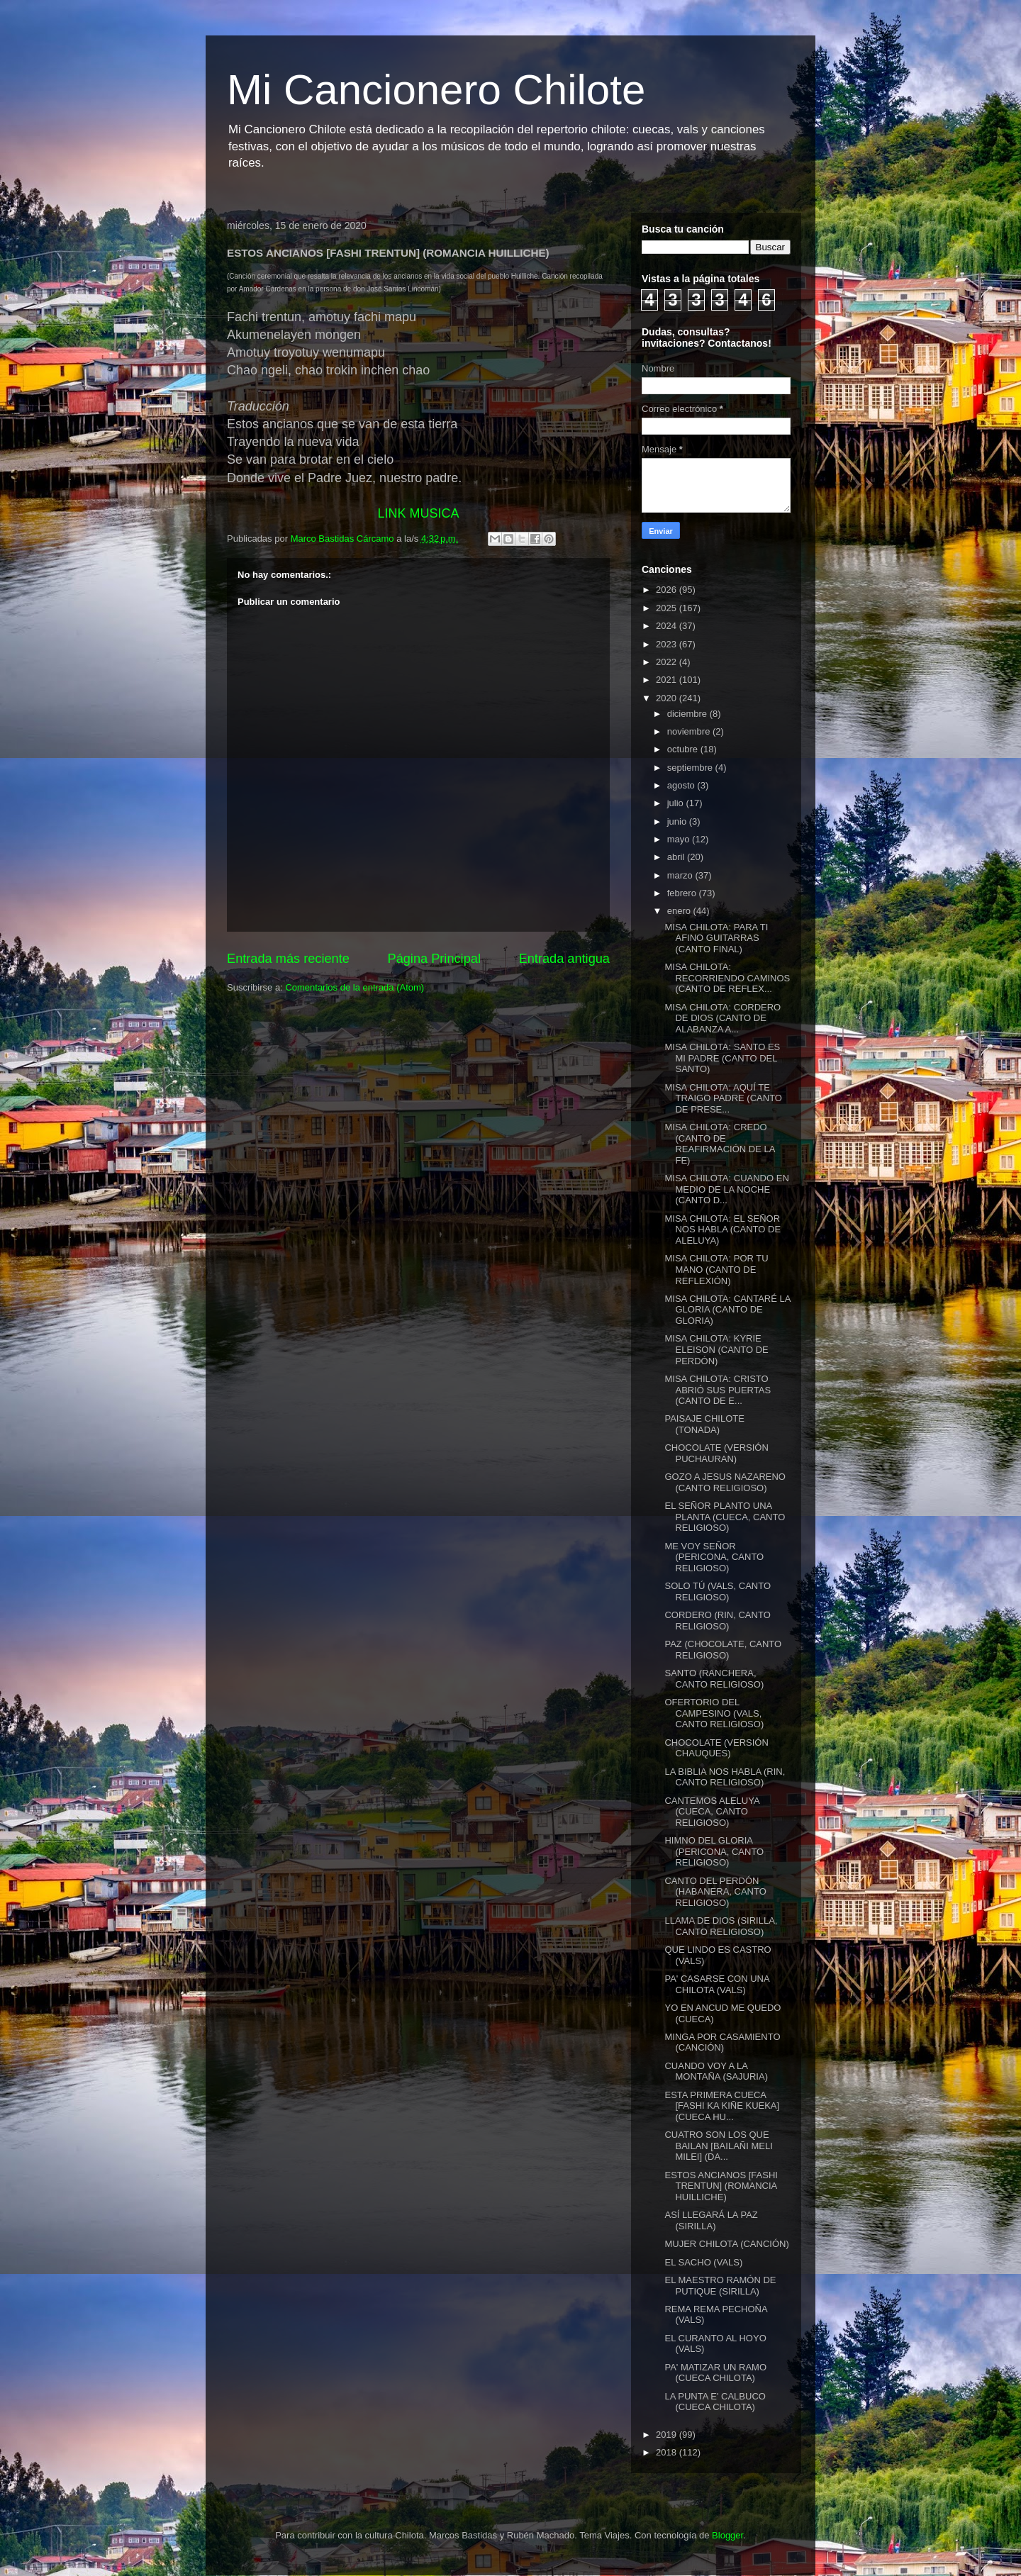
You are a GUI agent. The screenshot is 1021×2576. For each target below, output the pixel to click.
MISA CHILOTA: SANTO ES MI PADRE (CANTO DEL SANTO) (722, 1058)
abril (677, 857)
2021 (667, 679)
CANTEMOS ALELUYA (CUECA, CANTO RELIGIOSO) (711, 1811)
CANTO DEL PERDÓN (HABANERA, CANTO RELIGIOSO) (715, 1891)
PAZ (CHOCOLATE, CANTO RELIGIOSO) (722, 1650)
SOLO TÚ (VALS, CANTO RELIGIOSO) (717, 1591)
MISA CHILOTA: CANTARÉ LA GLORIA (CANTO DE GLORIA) (727, 1309)
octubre (684, 749)
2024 (667, 625)
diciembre (688, 713)
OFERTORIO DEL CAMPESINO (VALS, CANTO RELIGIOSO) (714, 1713)
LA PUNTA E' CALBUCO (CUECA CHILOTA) (714, 2402)
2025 (667, 608)
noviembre (690, 731)
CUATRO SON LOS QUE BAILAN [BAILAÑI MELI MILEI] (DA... (718, 2145)
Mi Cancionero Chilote (436, 89)
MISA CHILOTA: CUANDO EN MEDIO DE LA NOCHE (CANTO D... (726, 1189)
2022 (667, 662)
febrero (683, 893)
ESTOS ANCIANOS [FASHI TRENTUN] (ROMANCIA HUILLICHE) (720, 2186)
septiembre (691, 767)
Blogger (727, 2535)
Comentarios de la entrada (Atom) (354, 987)
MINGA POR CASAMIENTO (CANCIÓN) (722, 2042)
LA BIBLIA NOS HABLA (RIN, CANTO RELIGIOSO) (724, 1777)
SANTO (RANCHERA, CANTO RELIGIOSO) (714, 1679)
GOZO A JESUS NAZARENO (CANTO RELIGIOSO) (724, 1482)
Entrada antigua (564, 959)
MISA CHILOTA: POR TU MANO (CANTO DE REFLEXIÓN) (716, 1269)
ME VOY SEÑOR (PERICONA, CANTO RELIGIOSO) (714, 1557)
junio (678, 821)
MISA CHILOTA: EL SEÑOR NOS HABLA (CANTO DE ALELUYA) (722, 1229)
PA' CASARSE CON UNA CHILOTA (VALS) (716, 1984)
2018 (667, 2452)
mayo (679, 839)
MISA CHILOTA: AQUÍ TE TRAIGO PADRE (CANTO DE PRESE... (722, 1098)
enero (680, 910)
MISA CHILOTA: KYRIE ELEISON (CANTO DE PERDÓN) (716, 1349)
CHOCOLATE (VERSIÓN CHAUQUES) (716, 1748)
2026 (667, 589)
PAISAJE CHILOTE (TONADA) (704, 1424)
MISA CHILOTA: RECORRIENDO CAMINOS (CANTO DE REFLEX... (727, 977)
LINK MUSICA (418, 513)
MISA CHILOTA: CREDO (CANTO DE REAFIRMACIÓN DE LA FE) (719, 1144)
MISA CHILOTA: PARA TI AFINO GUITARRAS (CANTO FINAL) (716, 938)
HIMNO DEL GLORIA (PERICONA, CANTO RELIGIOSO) (714, 1851)
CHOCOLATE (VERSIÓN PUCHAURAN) (716, 1453)
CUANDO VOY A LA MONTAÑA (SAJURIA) (716, 2071)
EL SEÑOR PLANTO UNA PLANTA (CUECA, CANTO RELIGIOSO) (724, 1516)
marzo (681, 875)
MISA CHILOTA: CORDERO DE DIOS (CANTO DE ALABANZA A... (722, 1018)
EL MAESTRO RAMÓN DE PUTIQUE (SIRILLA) (720, 2286)
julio (676, 803)
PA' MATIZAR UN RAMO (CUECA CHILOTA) (715, 2373)
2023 (667, 644)
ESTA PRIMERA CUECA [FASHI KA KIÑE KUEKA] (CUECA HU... (721, 2106)
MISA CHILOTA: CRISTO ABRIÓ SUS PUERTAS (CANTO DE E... (717, 1389)
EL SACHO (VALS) (703, 2262)
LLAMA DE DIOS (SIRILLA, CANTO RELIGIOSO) (720, 1926)
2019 (667, 2434)
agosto (682, 785)
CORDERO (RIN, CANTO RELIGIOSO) (717, 1621)
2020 (667, 698)
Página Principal (434, 959)
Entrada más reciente (288, 959)
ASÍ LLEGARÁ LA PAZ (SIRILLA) (710, 2220)
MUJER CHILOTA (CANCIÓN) (726, 2243)
